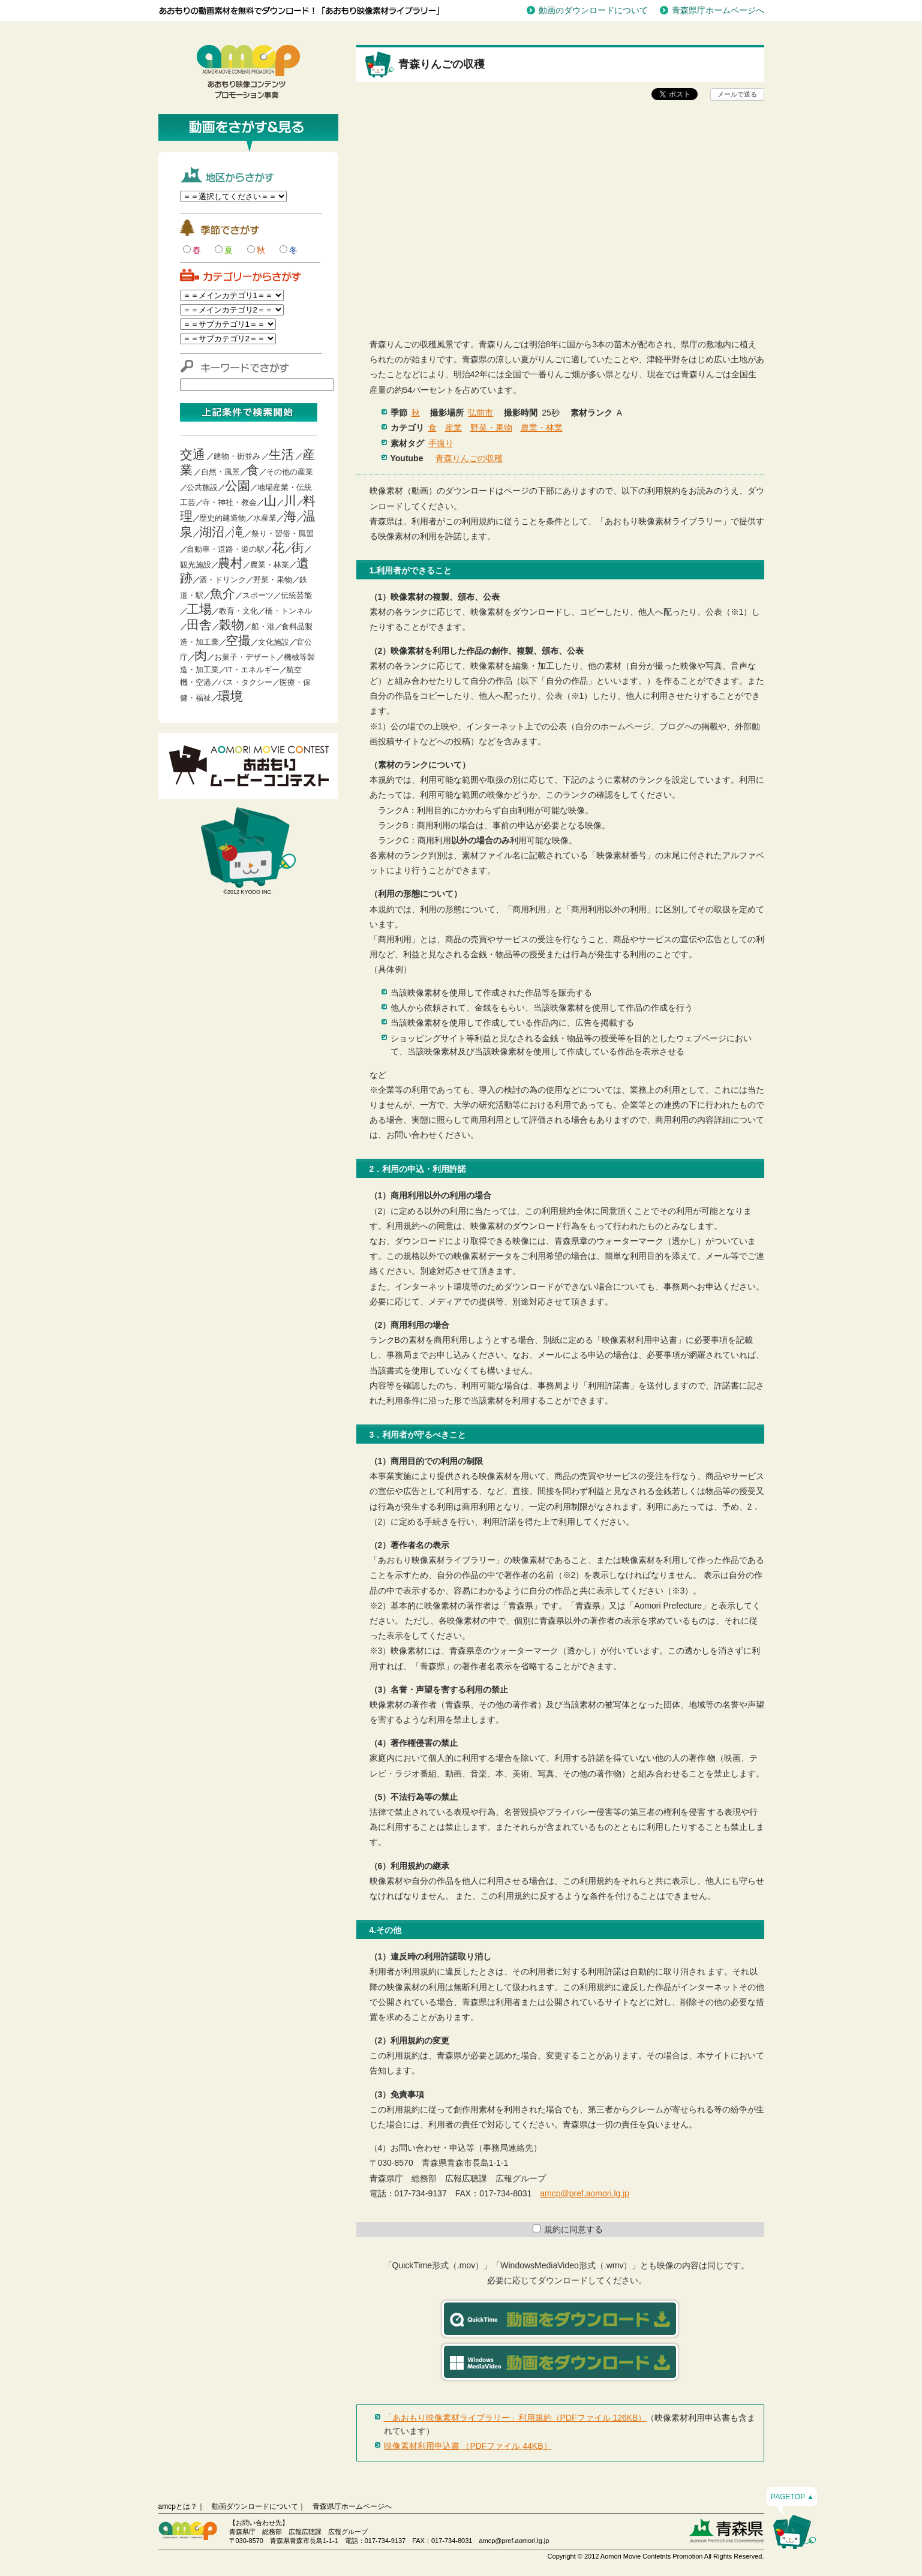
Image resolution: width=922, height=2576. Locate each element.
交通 (192, 454)
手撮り (441, 443)
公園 (237, 485)
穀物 (231, 625)
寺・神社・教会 (229, 502)
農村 (230, 563)
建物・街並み (237, 456)
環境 (230, 696)
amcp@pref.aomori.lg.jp (584, 2193)
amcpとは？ (177, 2506)
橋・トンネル (288, 610)
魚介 (222, 593)
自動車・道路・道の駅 (226, 549)
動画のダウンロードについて (593, 10)
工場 (199, 609)
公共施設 (202, 487)
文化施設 (273, 642)
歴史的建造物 (222, 517)
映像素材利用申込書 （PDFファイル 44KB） (468, 2446)
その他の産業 (289, 471)
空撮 (238, 640)
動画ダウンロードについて (255, 2506)
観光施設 (195, 564)
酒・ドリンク (222, 579)
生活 (281, 454)
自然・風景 (220, 471)
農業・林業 (269, 564)
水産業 (265, 517)
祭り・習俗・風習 (282, 533)
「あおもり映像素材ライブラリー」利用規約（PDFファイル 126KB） (515, 2417)
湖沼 (211, 532)
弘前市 (480, 412)
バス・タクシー (245, 682)
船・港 (263, 626)
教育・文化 (238, 610)
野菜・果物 (272, 579)
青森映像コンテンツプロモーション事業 (248, 72)
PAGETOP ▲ (792, 2497)
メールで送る (737, 94)
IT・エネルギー (253, 669)
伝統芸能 (296, 595)
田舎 (199, 625)
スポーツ (258, 595)
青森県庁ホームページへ (718, 10)
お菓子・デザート (245, 657)
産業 (453, 427)
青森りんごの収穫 (469, 458)
